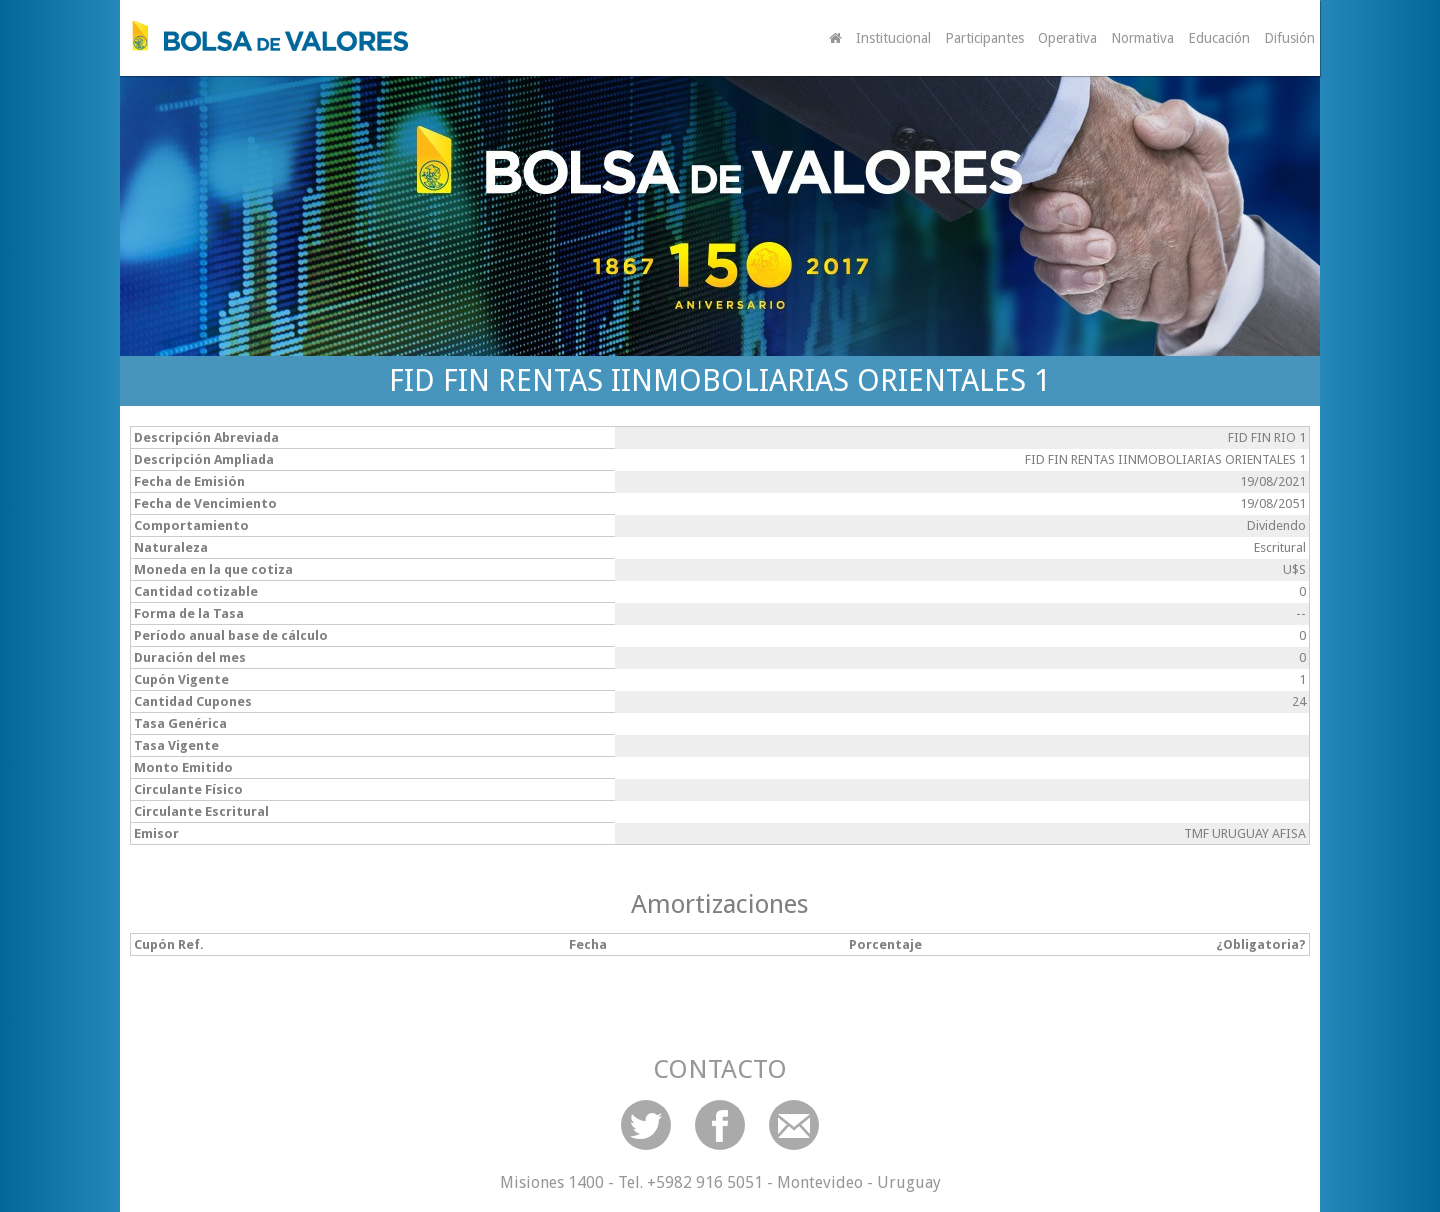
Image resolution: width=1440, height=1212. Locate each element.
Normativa (1142, 38)
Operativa (1067, 38)
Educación (1219, 38)
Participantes (984, 38)
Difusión (1289, 38)
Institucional (893, 38)
